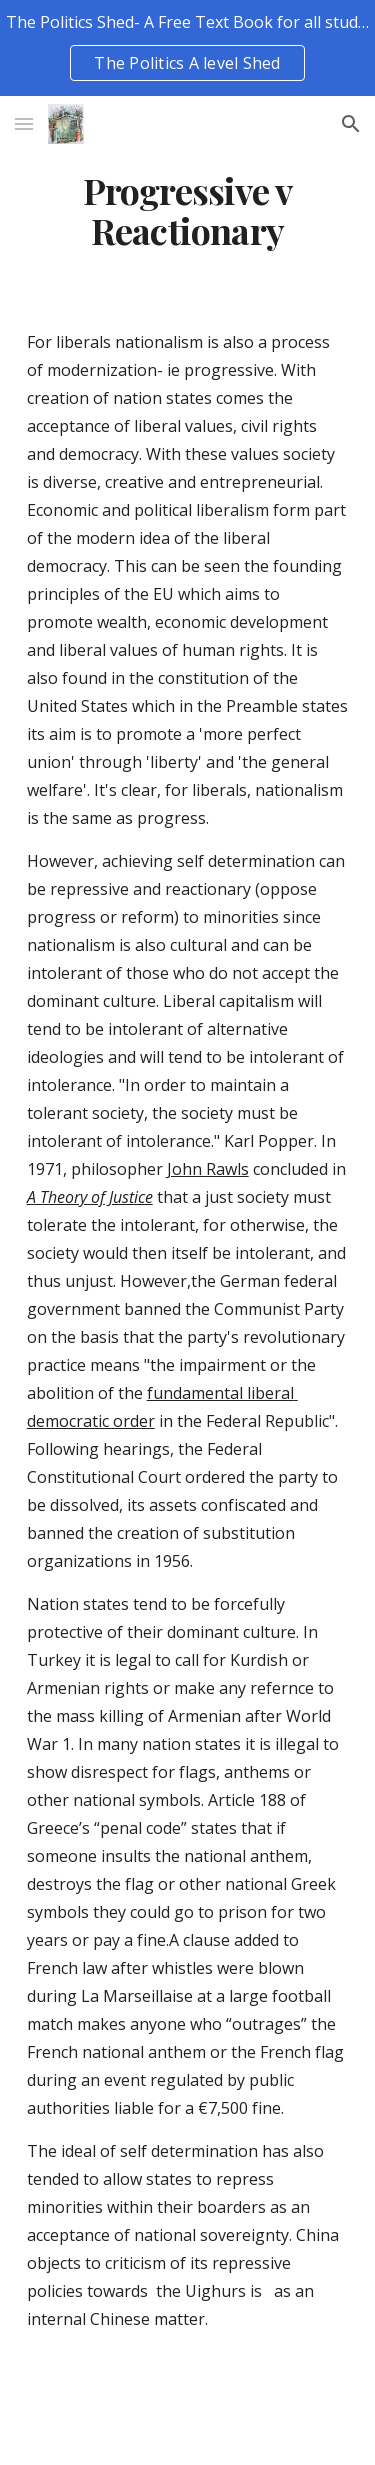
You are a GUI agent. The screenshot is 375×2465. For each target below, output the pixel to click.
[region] (187, 48)
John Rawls (208, 1169)
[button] (24, 123)
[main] (188, 211)
